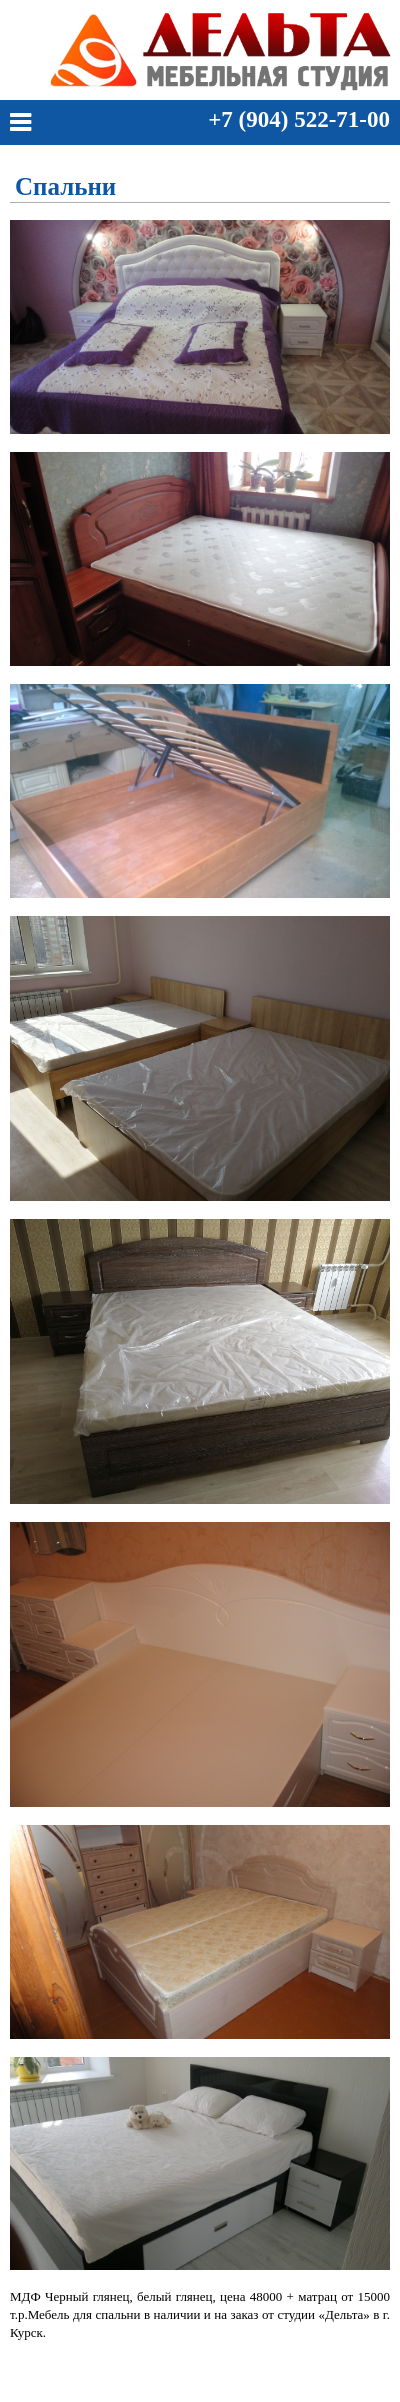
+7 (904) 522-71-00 (299, 119)
